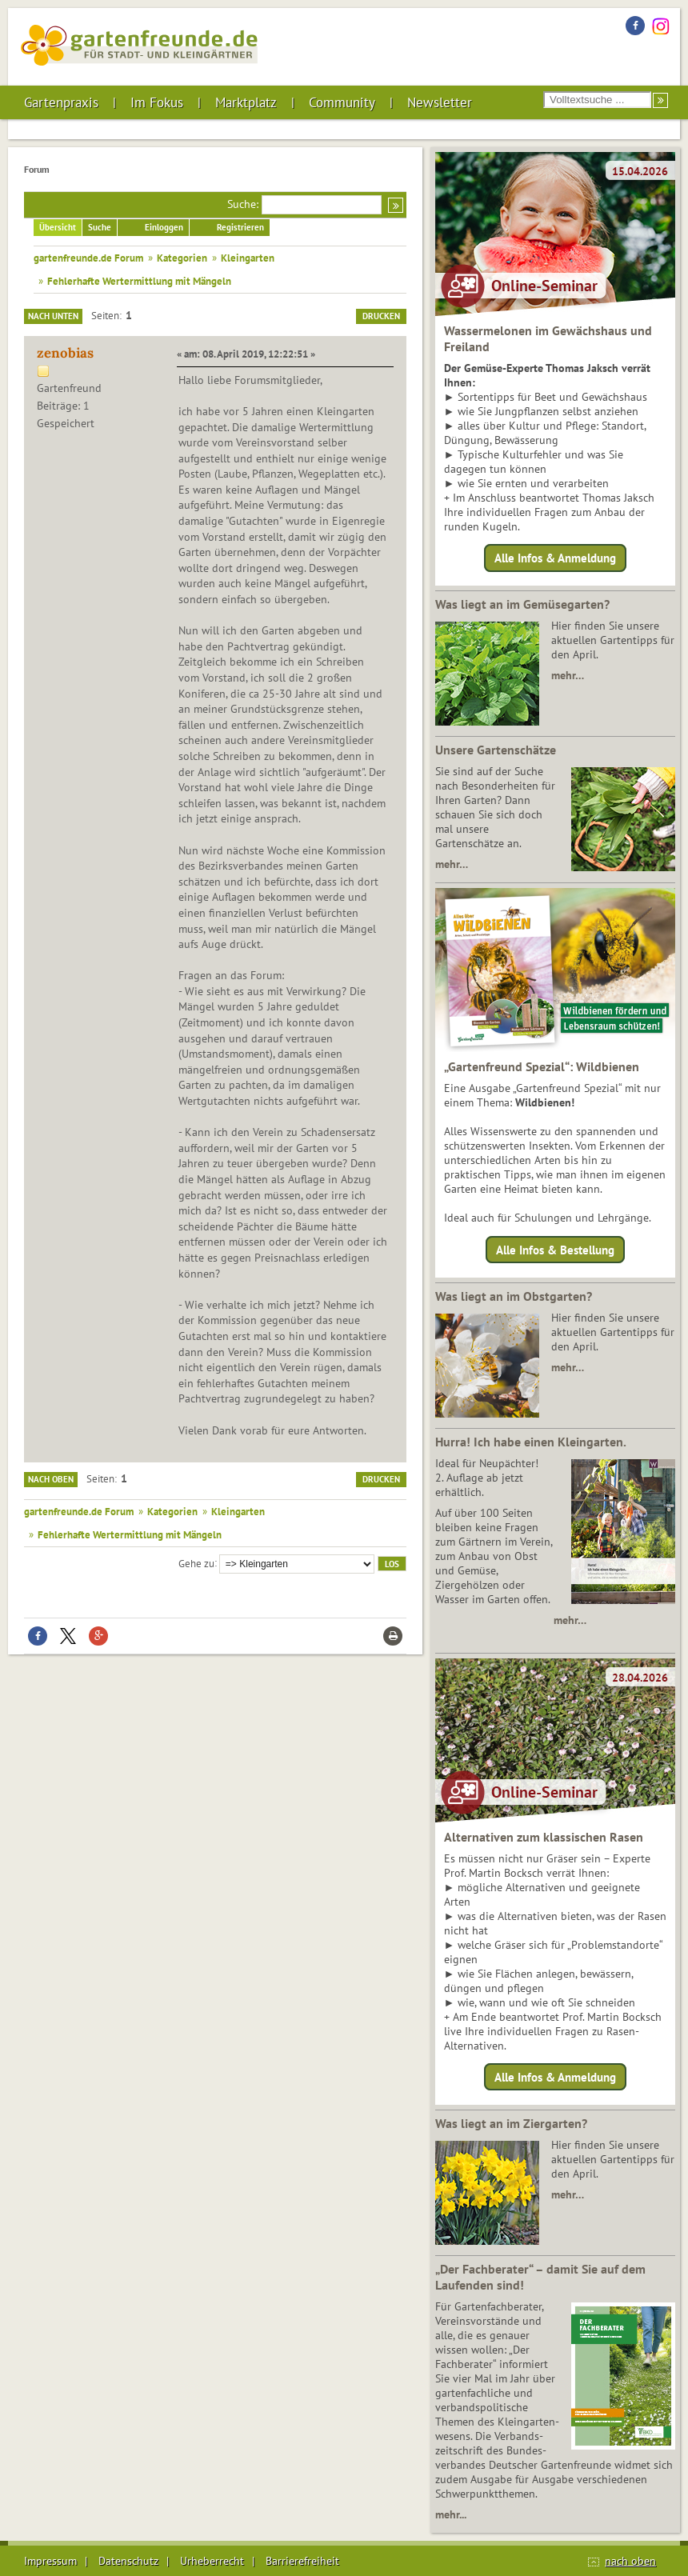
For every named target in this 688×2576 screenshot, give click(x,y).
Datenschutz (128, 2561)
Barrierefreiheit (302, 2561)
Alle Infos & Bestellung (555, 1249)
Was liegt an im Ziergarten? (511, 2123)
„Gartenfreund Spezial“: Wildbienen (541, 1066)
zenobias (65, 353)
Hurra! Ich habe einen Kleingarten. (530, 1442)
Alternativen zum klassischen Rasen (543, 1837)
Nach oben (51, 1479)
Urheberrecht (212, 2561)
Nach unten (53, 316)
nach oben (630, 2561)
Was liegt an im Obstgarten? (513, 1296)
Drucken (381, 316)
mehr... (450, 2514)
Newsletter (439, 102)
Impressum (50, 2561)
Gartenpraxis (61, 102)
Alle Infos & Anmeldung (555, 558)
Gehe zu (196, 1562)
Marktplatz (246, 102)
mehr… (567, 675)
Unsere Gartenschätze (495, 750)
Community (342, 102)
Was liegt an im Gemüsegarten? (522, 604)
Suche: (242, 204)
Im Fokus (156, 102)
